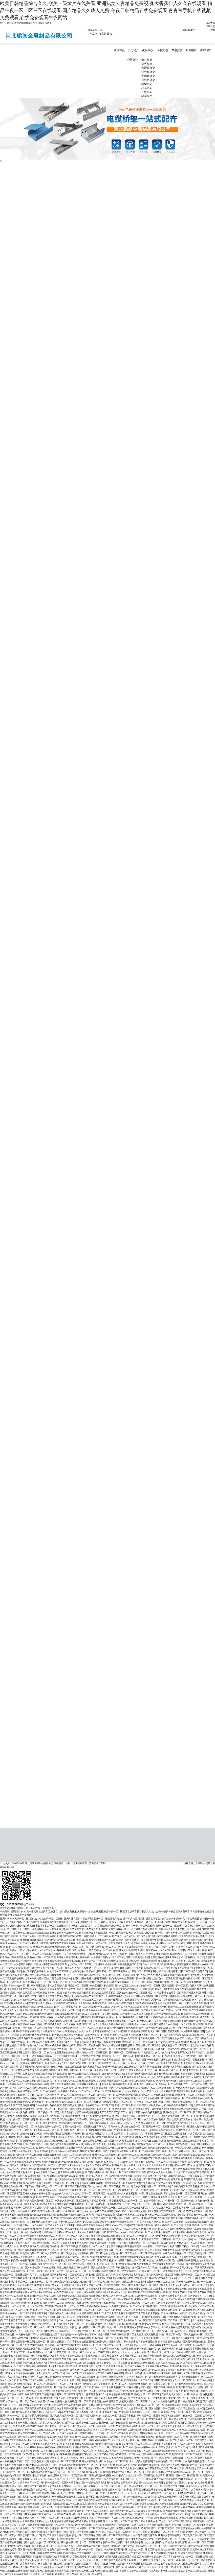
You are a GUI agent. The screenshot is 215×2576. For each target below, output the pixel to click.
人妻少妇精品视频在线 (68, 2295)
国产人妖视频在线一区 (187, 2338)
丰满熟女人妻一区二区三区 (150, 2116)
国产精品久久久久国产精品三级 (31, 2412)
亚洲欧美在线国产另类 (153, 2218)
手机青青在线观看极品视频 (183, 2109)
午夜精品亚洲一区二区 (27, 2077)
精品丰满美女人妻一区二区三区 (39, 2542)
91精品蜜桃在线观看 (165, 1992)
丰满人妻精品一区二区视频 (101, 1950)
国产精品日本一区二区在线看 (189, 2242)
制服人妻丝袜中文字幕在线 (100, 2355)
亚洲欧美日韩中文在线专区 (96, 2383)
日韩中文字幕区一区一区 (110, 2408)
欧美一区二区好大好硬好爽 (67, 2140)
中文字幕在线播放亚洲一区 (170, 2183)
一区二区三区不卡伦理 (69, 2383)
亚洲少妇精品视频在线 (158, 2563)
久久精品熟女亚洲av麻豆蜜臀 (121, 2292)
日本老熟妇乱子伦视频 (18, 2137)
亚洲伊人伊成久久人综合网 (124, 2035)
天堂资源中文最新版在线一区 (194, 1968)
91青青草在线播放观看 (57, 2013)
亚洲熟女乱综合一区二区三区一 (89, 2447)
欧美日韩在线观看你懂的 (35, 2493)
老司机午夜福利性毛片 (143, 1975)
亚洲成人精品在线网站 (190, 2553)
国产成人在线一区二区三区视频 (104, 2186)
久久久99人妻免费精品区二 (22, 2112)
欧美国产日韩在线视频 (66, 2161)
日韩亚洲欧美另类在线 (137, 1957)
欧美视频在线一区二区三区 (192, 1996)
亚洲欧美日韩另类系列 (99, 2228)
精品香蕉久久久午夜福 (47, 2080)
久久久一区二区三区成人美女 (53, 2327)
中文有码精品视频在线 (71, 2218)
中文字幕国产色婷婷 (19, 2355)
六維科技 (200, 1863)
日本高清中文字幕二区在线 (27, 2419)
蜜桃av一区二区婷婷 (55, 2056)
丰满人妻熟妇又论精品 (182, 2168)
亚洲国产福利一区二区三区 (180, 2475)
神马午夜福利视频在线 (158, 2059)
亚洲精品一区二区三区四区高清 (113, 2535)
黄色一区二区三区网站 (81, 2130)
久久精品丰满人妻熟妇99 (56, 2179)
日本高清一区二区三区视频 (64, 2246)
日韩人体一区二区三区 (32, 2306)
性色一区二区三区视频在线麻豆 (72, 2348)
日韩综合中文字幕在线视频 (93, 1932)
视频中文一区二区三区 (18, 2472)
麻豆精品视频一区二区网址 (121, 2447)
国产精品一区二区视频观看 (148, 2101)
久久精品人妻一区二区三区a (124, 2510)
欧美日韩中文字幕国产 (45, 2197)
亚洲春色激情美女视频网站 (161, 2429)
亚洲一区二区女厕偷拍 (88, 2045)
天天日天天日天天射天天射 (139, 2493)
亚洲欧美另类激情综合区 (162, 2130)
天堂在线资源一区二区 (133, 2126)
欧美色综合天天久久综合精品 (99, 2038)
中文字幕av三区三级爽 (59, 1971)
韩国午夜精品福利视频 (133, 1960)
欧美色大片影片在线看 (94, 1982)
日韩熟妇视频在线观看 (175, 1922)
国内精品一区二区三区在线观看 (20, 2049)
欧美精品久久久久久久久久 (79, 2031)
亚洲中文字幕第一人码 (165, 2232)
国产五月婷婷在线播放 (36, 2084)
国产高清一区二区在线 (82, 2013)
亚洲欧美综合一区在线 (136, 2024)
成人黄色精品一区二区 (192, 1957)
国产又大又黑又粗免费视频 (107, 2091)
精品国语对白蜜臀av (10, 2183)
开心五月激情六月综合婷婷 (56, 2535)
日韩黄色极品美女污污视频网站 (188, 2158)
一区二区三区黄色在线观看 (32, 2313)
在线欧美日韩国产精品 (56, 2570)
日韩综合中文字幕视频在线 (138, 1968)
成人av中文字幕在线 (87, 2232)
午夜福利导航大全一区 (127, 2267)
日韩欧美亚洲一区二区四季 (20, 2553)
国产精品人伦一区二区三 (58, 2094)
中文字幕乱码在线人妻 (72, 2355)
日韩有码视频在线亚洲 (49, 1936)
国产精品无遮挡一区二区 (146, 2369)
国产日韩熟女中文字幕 (136, 1939)
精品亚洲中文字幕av (58, 2436)
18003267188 (7, 1866)
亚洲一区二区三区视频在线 (108, 1918)
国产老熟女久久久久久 (34, 2183)
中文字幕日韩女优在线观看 (190, 2207)
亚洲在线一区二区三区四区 (160, 2126)
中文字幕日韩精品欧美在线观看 (184, 2250)
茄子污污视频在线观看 (61, 2412)
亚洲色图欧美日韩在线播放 (78, 2398)
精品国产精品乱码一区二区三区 (148, 2144)
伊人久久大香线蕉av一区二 (41, 2440)
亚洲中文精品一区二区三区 (101, 2197)
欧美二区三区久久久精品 (189, 2387)
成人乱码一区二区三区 (151, 2035)
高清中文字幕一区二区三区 (116, 2063)
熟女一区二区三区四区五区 (176, 2151)
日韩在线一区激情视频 (32, 1929)
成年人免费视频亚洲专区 (164, 2197)
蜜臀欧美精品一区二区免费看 (127, 2109)
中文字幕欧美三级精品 (34, 1989)
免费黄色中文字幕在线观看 (84, 1929)
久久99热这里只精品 (137, 2207)
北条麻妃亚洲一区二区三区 (99, 2105)
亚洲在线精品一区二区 (94, 2140)
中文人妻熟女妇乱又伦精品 (22, 2324)
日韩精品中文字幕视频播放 (76, 2338)
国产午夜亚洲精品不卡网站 (49, 2228)
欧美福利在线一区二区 (173, 2412)
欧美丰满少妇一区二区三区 (93, 2366)
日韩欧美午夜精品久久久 (166, 2380)
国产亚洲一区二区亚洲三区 (158, 2190)
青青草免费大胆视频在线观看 (28, 2426)
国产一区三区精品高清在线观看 (84, 2073)
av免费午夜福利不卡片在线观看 (32, 2334)
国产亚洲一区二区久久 (179, 2320)
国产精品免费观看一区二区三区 (81, 2422)
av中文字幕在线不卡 (80, 2059)
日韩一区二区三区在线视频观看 (146, 2419)
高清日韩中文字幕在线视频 (106, 2059)
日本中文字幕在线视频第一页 (176, 2313)
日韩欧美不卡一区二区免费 (111, 2094)
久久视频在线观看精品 (104, 1992)
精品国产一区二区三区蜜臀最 (157, 2271)
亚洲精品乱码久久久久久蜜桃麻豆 (112, 2031)
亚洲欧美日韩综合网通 (32, 2063)
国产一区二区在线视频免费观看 (141, 1929)
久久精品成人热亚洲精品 (137, 2264)
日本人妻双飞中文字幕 (29, 1996)
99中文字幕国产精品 (126, 2355)
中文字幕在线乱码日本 (108, 1960)
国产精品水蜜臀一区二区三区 (85, 2063)
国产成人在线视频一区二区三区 (138, 2302)
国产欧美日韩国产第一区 (80, 2133)
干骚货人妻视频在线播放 (188, 2147)
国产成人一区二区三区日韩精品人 (130, 1936)
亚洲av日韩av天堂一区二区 (14, 1918)
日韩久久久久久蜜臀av (105, 2398)
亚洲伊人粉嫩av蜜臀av (34, 2193)
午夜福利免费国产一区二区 (106, 2563)
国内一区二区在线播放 (89, 2101)
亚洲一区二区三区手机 (176, 2489)
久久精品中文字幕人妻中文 (193, 1936)
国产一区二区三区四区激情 (76, 2158)
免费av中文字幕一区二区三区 (110, 2179)
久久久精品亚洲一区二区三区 (28, 2528)
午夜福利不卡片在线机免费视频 (83, 2056)
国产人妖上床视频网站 (94, 2066)
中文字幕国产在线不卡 (112, 2493)
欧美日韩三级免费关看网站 (95, 2295)
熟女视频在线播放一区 (173, 2098)
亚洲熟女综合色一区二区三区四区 (135, 1992)
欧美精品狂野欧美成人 (143, 2031)
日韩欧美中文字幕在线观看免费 (140, 2341)
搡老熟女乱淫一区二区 (124, 2020)
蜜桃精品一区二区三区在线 (20, 2080)
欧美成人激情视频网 (201, 2394)
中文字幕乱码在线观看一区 (91, 1975)
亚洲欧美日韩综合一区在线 (113, 2232)
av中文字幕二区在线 (46, 2172)
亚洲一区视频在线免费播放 (123, 2087)
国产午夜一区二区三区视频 (163, 1939)
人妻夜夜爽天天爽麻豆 (49, 2274)
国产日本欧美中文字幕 (22, 2221)
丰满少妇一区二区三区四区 (113, 2288)
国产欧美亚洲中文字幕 (50, 2556)
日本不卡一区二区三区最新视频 (49, 2309)
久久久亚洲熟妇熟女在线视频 (15, 2546)
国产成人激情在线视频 (132, 2468)
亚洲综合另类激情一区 (179, 2306)
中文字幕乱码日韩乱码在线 (197, 1925)
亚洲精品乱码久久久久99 (117, 2183)
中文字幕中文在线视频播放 (197, 1953)
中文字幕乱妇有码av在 (149, 2221)
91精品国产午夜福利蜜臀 (40, 2161)
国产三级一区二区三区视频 (41, 2500)
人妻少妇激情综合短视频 (63, 2391)
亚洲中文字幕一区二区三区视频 (125, 2366)
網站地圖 (210, 1863)
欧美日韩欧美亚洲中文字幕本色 (158, 2556)
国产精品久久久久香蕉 (149, 2020)
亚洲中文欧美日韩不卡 (158, 2383)
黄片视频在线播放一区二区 (89, 2433)
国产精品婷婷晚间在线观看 (18, 1992)
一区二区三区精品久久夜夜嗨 (33, 1943)
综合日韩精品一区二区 (81, 2570)
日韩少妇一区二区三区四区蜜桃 (128, 2228)
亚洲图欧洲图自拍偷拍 (194, 2341)
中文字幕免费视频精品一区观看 (69, 1950)
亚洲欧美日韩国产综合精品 (71, 2214)
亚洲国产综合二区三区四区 (32, 2549)
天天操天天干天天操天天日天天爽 (154, 2165)
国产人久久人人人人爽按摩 (159, 2091)
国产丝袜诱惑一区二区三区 (109, 2517)
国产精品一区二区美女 (80, 2352)
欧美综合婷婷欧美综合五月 (73, 2123)
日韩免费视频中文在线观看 (25, 2070)
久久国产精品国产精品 (99, 2165)
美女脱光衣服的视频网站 (142, 2161)
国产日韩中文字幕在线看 (62, 2084)
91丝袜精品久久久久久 (123, 2475)
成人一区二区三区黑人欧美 (191, 2429)
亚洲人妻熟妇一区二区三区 (104, 1946)
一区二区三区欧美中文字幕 (22, 2274)
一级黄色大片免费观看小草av (23, 2369)
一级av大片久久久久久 (40, 2140)
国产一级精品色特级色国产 (96, 2440)
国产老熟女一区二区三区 (58, 2426)
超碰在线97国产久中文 (185, 2165)
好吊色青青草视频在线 (149, 2355)
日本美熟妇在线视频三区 (105, 2401)
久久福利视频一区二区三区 (74, 1985)
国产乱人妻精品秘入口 (194, 2302)
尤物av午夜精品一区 (35, 1978)
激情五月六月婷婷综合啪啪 (130, 1950)
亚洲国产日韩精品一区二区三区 (108, 2207)
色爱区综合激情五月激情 (169, 2179)
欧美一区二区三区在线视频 (145, 2098)
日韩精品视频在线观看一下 (123, 2514)
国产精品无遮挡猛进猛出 (167, 2013)
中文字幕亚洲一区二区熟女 (59, 2253)
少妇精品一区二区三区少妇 (170, 1943)
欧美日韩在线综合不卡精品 (94, 2457)
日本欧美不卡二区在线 (52, 2031)
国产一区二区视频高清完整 (81, 2098)
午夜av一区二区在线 (177, 2010)
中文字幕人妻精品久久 (88, 2084)
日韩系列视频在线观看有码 (37, 2514)
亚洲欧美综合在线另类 (171, 2391)
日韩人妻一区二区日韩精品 (84, 2369)
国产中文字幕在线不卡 (128, 2271)
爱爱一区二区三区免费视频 (136, 2154)
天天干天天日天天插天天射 (113, 2112)
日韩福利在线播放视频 (124, 2348)
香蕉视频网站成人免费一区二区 (126, 2200)
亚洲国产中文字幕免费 (35, 2475)
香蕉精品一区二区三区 (195, 2479)
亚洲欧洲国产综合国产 (178, 2144)
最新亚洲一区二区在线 (138, 2560)
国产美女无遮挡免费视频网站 (92, 2306)
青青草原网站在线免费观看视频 (145, 2112)
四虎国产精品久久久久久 (193, 2042)
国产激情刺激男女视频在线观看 (125, 2176)
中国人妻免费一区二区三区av (92, 2299)
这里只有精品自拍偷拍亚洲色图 (57, 1922)
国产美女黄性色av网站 (71, 2038)
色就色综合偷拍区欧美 (69, 2109)
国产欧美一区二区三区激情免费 (109, 2077)
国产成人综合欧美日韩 (133, 2186)
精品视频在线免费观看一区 (160, 1960)
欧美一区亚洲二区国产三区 (73, 2235)
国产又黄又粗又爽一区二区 (64, 2415)
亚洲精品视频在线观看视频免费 (168, 2077)
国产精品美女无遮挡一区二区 (124, 2218)
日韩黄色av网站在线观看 (85, 1996)
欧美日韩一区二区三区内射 (118, 2250)
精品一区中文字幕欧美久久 (123, 2017)
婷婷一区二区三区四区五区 (154, 2331)
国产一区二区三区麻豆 (108, 2309)
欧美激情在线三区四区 (127, 2331)
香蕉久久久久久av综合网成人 (97, 2168)
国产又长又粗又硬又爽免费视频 (178, 2507)
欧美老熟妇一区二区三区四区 (173, 2549)
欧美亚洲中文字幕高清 (143, 2183)
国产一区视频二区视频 (140, 2422)
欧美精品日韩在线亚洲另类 (37, 2405)
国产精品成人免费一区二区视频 (59, 2024)
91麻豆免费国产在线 (46, 2221)
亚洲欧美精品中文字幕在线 (61, 1989)
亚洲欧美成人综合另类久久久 (83, 2264)
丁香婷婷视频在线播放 (197, 2098)
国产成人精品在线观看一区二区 (179, 2355)
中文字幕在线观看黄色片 (73, 2443)
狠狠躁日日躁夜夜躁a (123, 2116)
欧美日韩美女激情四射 (72, 2105)
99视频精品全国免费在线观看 (56, 2359)
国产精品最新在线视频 (183, 2260)
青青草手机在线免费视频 (71, 2172)
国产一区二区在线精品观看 (32, 2239)
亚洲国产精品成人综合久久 (37, 2465)
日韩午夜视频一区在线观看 (54, 2369)
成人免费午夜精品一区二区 (88, 2253)
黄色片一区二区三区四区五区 (66, 2066)
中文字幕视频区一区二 (96, 2200)
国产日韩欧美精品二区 (138, 2094)
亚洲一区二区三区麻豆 (143, 1971)
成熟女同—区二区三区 (116, 2225)
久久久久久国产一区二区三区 (159, 2338)
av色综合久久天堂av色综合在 (33, 2151)
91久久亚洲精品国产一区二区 (36, 1982)
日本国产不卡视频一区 (182, 2366)
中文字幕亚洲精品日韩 (192, 2031)
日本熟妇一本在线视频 (167, 2049)
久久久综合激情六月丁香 (144, 2535)
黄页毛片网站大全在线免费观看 (148, 2140)
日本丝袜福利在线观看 (118, 1975)
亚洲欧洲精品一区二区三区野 (60, 2528)
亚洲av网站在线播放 (108, 2359)
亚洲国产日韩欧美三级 (190, 1939)
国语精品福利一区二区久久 (49, 2278)
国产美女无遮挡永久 (125, 1985)
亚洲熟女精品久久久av (188, 2228)
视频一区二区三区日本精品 (54, 2059)
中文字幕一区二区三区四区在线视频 (29, 1932)
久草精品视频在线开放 (170, 2341)
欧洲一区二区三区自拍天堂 (92, 2489)
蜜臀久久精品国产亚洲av (142, 2080)
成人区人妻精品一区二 (68, 2542)
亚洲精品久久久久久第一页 (97, 2109)
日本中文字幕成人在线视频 (177, 1989)
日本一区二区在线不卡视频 (99, 2260)
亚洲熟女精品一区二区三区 (148, 2299)
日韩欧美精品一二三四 (52, 2302)
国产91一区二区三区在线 (194, 2084)
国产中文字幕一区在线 (181, 2468)
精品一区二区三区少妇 (143, 2063)
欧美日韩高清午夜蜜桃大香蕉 (176, 2369)
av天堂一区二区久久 (56, 2524)
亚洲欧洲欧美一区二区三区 (177, 2112)
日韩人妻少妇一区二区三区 (198, 2334)
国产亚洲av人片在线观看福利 (123, 1999)
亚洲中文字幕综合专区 (186, 2235)
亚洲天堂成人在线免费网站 (56, 1996)
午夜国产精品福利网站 (20, 2197)
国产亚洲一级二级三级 (187, 1960)
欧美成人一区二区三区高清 (143, 2549)
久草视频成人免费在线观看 (177, 1999)
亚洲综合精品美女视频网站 (177, 2101)
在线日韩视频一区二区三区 (78, 2070)
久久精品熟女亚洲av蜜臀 (91, 2003)
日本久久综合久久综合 (34, 2204)
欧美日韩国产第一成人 (22, 2362)
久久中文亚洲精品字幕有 (166, 2042)
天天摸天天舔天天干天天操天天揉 (180, 2020)
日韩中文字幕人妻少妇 (182, 2267)
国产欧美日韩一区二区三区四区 (87, 2419)
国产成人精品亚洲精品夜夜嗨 (89, 2521)
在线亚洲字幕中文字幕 (99, 2116)
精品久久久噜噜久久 (10, 1989)
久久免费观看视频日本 (194, 2461)
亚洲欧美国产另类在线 (29, 2285)
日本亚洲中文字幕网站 (165, 1996)
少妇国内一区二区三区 (80, 1964)
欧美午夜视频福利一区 (155, 2006)
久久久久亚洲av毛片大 (154, 2119)
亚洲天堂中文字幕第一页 (60, 2408)
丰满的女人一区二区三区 (21, 2443)
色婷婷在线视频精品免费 (58, 2447)
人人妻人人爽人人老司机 (51, 2422)
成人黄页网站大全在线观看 (95, 2010)
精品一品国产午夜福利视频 (112, 2334)
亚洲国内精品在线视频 (65, 2003)
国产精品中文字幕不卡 (34, 2288)
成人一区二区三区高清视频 (147, 2345)
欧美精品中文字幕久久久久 (109, 2503)
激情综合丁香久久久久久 (17, 2242)
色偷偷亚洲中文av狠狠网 (120, 2193)
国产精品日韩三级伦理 (54, 2190)
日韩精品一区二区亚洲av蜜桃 (160, 2214)
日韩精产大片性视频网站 (195, 2003)
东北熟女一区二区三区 (115, 2461)
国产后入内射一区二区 (182, 2440)
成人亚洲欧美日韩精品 (52, 2450)
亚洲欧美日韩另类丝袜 (68, 2440)
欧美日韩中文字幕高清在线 (163, 1936)
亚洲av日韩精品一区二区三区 (92, 1943)
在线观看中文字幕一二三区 (29, 2094)
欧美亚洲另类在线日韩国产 (84, 2532)
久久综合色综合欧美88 (59, 1978)
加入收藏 (210, 22)
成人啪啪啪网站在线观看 (125, 2278)
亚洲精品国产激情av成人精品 (62, 2176)
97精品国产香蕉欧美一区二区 (112, 2080)
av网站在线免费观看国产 (44, 2472)
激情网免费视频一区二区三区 (124, 2500)
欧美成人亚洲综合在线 (88, 1939)
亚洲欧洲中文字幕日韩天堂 (22, 2563)
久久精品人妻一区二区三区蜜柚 (111, 2070)
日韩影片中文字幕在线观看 (52, 2098)
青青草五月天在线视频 (59, 2288)
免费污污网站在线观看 (42, 2137)
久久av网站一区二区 (81, 2077)
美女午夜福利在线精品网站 (168, 1953)
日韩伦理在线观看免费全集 (32, 2436)
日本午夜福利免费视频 (47, 2105)
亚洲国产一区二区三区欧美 (148, 1922)
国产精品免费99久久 (90, 2415)
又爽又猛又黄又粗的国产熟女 (149, 1932)
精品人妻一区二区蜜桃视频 (54, 2077)
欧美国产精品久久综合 (81, 2436)
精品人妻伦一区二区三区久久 (176, 2045)
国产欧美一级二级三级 (114, 2327)
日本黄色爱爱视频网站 (121, 2457)
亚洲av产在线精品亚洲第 (46, 1946)
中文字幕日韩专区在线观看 (53, 1964)
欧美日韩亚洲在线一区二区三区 (68, 2496)
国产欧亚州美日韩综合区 (194, 1971)
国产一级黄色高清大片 (133, 2211)
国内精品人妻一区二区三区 (190, 2472)
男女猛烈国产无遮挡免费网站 (19, 2105)
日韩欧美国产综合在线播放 (104, 2479)
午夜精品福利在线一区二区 (150, 2123)
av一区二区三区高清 (81, 1925)
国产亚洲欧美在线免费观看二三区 (94, 1989)
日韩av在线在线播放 (189, 2433)
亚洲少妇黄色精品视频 (54, 1960)
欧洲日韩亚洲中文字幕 (29, 2486)
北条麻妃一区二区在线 (27, 1922)
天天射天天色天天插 (39, 2066)
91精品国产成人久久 (142, 2482)
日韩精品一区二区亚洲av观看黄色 (78, 2080)
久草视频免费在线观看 (177, 2405)
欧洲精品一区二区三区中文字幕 (167, 2532)
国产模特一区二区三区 (47, 2119)
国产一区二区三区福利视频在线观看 (106, 2553)
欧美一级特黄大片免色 (156, 2109)
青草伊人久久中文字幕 (184, 2257)
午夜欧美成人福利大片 (107, 2450)
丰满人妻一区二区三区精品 (173, 2070)
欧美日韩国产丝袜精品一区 (144, 2391)
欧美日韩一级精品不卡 (168, 1971)
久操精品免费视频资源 (199, 2292)
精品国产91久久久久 (11, 2013)
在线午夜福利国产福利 (140, 1953)
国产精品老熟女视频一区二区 (87, 2285)
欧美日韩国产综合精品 (200, 2327)
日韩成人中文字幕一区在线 (197, 2426)
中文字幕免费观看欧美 (188, 2376)
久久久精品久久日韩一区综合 (47, 2546)
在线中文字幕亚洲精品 (40, 2003)
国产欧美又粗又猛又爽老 (180, 2119)
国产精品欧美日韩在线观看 (34, 1975)
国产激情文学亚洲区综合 (161, 2147)
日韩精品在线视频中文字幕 (166, 2450)
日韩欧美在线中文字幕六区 (172, 2295)
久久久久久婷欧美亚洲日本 (66, 1999)
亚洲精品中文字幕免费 (157, 2168)
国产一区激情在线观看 (111, 1996)
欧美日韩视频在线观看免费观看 (16, 2038)
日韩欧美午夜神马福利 (201, 2405)
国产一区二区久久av (85, 2408)
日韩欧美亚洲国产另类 (65, 2489)
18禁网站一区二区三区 (86, 2493)
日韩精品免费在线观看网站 (88, 2225)
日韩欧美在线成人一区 (179, 2176)
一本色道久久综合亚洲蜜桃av (123, 2066)
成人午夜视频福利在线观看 (49, 2042)
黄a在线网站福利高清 (51, 2070)
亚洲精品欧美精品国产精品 (64, 1932)
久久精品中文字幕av (21, 2352)
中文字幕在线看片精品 (99, 2020)
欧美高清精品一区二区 (40, 2489)
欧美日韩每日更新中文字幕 (81, 1960)
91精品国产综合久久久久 (24, 2020)
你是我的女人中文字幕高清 (88, 2250)
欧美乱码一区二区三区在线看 (137, 2042)
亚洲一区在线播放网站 (86, 2539)
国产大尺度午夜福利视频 (160, 2242)
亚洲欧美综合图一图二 (12, 2331)
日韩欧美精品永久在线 (187, 2528)
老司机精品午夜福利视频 (85, 1978)
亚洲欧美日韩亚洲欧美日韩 (140, 2049)
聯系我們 (210, 26)
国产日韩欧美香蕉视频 (158, 2158)
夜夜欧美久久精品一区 (138, 2077)
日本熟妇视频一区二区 (140, 2232)
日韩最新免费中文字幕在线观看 (49, 2073)
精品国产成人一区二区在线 (130, 2214)
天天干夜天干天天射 (166, 2080)
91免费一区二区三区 (132, 2190)
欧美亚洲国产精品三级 (101, 1985)
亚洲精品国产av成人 (65, 2232)
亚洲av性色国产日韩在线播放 (65, 2168)
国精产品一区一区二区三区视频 (113, 2098)
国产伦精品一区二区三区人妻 (80, 2126)
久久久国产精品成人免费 (169, 2362)
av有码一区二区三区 (80, 2271)
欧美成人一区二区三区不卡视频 (44, 2158)
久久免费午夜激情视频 (66, 2017)
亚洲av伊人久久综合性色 (36, 2391)
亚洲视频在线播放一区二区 (191, 2493)
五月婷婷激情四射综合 (150, 1989)
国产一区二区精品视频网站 (125, 2010)
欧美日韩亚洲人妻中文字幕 (45, 1985)
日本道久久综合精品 (150, 1999)
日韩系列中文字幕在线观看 (109, 2133)
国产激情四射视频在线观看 (165, 2094)
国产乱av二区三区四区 (32, 2380)
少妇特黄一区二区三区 (149, 1985)
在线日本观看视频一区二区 (177, 2253)
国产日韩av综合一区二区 (17, 1985)
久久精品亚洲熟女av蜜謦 (110, 2376)
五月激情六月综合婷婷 (47, 2260)
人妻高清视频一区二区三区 (128, 2338)
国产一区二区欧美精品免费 (148, 2193)
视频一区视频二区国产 (96, 2218)
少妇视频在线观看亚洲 (138, 2285)
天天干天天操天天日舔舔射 (153, 2027)
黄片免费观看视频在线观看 (170, 1975)
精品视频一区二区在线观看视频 (149, 2250)
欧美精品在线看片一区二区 (52, 2264)
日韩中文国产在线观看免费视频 (27, 2524)
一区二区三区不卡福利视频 (144, 1982)
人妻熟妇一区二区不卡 (57, 2380)
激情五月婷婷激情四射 (117, 2419)
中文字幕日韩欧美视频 (131, 1946)
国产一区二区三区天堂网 (93, 2027)
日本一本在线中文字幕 (70, 2320)
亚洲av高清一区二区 (102, 2338)
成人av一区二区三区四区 (201, 2542)
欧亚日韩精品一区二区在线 (143, 2288)
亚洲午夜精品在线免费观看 (35, 2168)
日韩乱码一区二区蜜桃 (36, 2331)
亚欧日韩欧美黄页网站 (167, 2031)
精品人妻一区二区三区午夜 (74, 1946)
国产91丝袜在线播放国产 (132, 2387)
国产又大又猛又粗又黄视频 (199, 1975)
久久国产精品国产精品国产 (159, 2235)
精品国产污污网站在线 (119, 2140)
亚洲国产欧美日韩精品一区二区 (17, 2126)
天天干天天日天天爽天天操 (116, 2313)
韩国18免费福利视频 (90, 2151)
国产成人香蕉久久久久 (130, 2320)
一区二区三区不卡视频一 (127, 2316)
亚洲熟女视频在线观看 (94, 2137)
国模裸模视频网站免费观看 (131, 2257)
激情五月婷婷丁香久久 (121, 1922)
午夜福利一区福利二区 (46, 2038)
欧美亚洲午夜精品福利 (86, 2112)
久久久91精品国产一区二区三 (94, 2006)
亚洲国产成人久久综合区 (167, 2073)
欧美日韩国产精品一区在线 (44, 2218)
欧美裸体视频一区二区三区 (188, 2415)
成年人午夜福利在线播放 (78, 1968)
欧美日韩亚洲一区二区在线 (167, 1925)
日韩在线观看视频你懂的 (112, 2560)
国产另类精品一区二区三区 (197, 2362)
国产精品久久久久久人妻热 (59, 2225)
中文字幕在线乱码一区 (136, 2376)
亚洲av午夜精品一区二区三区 (117, 2101)
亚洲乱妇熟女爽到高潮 (56, 1929)
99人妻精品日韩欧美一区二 (49, 2126)
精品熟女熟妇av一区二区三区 (62, 2549)
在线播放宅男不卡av (144, 1943)
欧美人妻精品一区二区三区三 (134, 2443)
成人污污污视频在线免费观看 (122, 2027)
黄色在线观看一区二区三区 (41, 1957)
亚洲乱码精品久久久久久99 (160, 1918)
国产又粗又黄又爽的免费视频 (142, 2334)
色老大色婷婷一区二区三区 (143, 2070)
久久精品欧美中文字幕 (15, 2066)
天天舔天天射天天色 (124, 2123)
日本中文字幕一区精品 (96, 2035)
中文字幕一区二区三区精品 (64, 2457)
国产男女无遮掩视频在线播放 (19, 2373)
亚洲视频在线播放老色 (77, 2302)
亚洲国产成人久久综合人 (81, 2147)
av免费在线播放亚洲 (65, 2292)
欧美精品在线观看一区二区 (47, 2387)
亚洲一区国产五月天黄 (42, 2316)
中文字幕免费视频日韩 (18, 1968)
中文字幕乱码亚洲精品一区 (172, 2288)
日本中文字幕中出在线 (107, 2013)
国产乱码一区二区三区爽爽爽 (124, 2052)
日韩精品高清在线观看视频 (94, 2017)
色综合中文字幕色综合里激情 (63, 2027)
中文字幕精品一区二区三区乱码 (52, 1925)
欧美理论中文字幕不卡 (127, 2038)
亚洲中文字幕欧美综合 (138, 2553)
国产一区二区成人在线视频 (81, 2376)
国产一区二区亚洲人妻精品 (32, 2087)
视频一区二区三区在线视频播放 (184, 2006)
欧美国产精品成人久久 (191, 2503)
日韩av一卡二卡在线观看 (139, 1925)
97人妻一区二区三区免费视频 (26, 2179)
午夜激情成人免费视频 (158, 2373)
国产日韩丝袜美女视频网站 (117, 2151)
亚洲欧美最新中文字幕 (102, 2267)
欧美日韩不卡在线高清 (152, 2510)
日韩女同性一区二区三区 (62, 1975)
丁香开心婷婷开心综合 (156, 1946)
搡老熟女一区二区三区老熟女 (51, 2147)
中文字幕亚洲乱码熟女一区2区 (109, 1925)
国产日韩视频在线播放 (150, 2292)
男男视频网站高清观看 (25, 2116)
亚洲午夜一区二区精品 (185, 2271)
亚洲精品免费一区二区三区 (167, 2461)
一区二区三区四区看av (79, 2049)
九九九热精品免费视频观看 (59, 2521)
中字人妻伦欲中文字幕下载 (138, 2133)
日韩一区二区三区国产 (20, 2309)
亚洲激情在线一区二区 (119, 2204)
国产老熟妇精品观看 (48, 2116)
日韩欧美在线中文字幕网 (73, 2242)
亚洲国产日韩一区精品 (138, 1978)
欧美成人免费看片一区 (169, 2003)
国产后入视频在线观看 (32, 2345)
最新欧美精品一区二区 (22, 2042)
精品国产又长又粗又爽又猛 (20, 1925)
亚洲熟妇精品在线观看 (178, 2316)
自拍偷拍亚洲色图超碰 (143, 2362)
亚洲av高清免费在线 (28, 2211)
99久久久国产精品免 (118, 2391)
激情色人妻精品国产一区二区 (192, 2214)
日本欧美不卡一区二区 (32, 2482)
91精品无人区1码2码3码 (94, 1999)
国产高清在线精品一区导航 (162, 2496)
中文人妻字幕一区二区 (52, 2211)
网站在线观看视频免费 (29, 2250)
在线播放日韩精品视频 (141, 2433)
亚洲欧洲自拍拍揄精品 (167, 2063)
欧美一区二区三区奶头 (138, 2532)
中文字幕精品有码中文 (34, 1971)
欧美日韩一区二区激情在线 (195, 2013)
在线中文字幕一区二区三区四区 (89, 2193)
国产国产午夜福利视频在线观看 (182, 2218)
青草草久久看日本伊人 (108, 2126)
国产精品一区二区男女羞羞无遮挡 (55, 2112)
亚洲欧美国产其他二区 (29, 2535)
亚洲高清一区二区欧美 (77, 2211)
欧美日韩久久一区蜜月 (192, 2073)
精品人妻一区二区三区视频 (37, 2299)
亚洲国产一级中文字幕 (123, 2546)
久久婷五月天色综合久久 (68, 2137)
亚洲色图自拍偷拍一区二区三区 (192, 1978)
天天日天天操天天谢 (141, 2073)
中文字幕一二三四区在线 (156, 2246)
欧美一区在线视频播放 (12, 2084)
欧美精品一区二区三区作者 (92, 2391)
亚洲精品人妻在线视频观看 (175, 2465)
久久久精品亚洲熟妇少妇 (60, 2052)
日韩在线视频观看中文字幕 (80, 2517)
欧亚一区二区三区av (112, 1939)
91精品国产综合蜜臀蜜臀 (170, 2204)
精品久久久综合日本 (135, 2373)
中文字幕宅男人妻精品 (32, 2521)
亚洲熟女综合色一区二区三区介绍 (153, 2546)
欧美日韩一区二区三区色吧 (130, 2235)
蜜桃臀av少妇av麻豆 (65, 2101)
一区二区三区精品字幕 (150, 2253)
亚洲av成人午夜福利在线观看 (111, 1953)
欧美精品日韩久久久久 (88, 2024)
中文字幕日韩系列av (199, 2489)
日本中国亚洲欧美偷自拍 (19, 1946)
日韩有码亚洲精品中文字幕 (45, 2355)
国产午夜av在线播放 (150, 2066)
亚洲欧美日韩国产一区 (165, 2433)
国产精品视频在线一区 (74, 1936)
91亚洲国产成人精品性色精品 (35, 2035)
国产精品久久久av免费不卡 (109, 2436)
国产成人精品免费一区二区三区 (46, 1918)
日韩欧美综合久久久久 (120, 1943)
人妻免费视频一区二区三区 (179, 2116)
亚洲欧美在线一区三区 (79, 2190)
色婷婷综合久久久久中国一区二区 (176, 1929)
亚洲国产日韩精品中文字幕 (116, 2073)
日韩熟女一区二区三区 (101, 2119)
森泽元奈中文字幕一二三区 (47, 1992)
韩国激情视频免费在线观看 (25, 2302)
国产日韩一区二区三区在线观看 (136, 2013)
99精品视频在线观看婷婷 (21, 2468)
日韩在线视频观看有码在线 (32, 2176)
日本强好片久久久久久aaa (165, 2285)
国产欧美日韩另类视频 (190, 2401)
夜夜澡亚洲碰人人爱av (57, 2063)
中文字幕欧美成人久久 (22, 2278)
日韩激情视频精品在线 (54, 2154)
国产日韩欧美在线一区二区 (106, 2190)
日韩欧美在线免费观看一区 (178, 2105)
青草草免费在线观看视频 (63, 1943)
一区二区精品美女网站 (121, 1932)
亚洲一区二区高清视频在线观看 (93, 2475)
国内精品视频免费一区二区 (77, 2387)
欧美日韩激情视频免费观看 (77, 1992)
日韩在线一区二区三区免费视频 (155, 2087)
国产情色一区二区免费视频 (37, 1999)
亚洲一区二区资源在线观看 (113, 2422)
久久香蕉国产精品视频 (79, 2154)
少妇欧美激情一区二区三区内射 (20, 1936)
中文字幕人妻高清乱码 (12, 1978)
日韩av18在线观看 (126, 2324)
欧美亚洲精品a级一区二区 (56, 2419)
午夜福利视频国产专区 (129, 1964)
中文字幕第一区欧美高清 (26, 2059)
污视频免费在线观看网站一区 (192, 2211)
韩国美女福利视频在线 (151, 2105)
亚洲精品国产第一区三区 (175, 1985)
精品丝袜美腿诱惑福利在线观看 (73, 2267)
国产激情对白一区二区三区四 (60, 1939)
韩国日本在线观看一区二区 (199, 2035)
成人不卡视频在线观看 (77, 2042)
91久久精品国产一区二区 (162, 2207)
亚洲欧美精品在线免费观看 (124, 2239)
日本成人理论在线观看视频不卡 (118, 2045)
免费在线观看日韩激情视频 (88, 2183)
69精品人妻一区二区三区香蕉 (58, 2433)
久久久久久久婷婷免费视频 (163, 2401)
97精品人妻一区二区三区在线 (192, 2556)
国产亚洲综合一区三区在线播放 (108, 2049)
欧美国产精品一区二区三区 (131, 2472)
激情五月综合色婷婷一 (62, 2334)
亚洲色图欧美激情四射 (32, 1939)
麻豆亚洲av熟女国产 (33, 2013)
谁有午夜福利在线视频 (116, 2412)
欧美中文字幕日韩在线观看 (18, 2207)
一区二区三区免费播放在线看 (137, 2309)
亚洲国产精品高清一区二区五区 (36, 2006)
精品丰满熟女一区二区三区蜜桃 (91, 2052)
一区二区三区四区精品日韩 (193, 2024)
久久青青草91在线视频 (20, 2073)
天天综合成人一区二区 (202, 2123)
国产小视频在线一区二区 (60, 2183)
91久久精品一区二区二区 (119, 2521)
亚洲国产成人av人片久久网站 (157, 2172)
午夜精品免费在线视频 (15, 2489)
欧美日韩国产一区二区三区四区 (91, 1922)
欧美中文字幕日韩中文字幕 (186, 2546)
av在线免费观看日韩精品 (162, 2376)
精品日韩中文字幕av (75, 2228)
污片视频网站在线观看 (15, 2109)
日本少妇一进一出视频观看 (52, 2257)
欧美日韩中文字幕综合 (136, 2130)
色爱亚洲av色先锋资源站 (181, 2500)
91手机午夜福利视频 (112, 2024)
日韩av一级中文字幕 (129, 2398)
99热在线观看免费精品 (166, 2517)
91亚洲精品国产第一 (149, 2239)
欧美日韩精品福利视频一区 (94, 2239)
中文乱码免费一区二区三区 (42, 2109)
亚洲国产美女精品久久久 (42, 2295)
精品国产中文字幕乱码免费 (173, 2137)
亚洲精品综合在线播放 (104, 2271)
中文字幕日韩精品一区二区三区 (107, 1957)
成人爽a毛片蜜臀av (174, 2035)
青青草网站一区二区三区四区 (161, 1950)
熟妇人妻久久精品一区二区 (21, 2147)
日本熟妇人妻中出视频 (111, 1929)
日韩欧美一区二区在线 (27, 2359)
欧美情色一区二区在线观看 (186, 2373)
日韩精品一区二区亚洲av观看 (177, 2239)
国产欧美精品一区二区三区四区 (152, 2056)
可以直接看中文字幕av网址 (74, 2119)
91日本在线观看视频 (118, 1982)
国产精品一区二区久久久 (165, 2154)
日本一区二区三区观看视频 (29, 2056)
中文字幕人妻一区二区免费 (177, 2345)
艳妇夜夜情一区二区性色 (127, 2454)
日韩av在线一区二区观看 (60, 2087)
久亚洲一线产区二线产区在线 (21, 2401)
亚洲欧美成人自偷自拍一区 (195, 2200)
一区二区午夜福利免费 (50, 2281)
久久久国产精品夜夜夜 (166, 1968)
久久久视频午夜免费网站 (156, 2366)
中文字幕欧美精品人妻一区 (190, 2408)
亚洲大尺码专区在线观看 (165, 2503)
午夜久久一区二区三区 (143, 2204)
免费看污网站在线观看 (165, 2422)
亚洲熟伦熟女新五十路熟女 (179, 2038)
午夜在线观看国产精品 (20, 2091)
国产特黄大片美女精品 (133, 2059)
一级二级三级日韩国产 (171, 2334)
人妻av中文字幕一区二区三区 (126, 2006)
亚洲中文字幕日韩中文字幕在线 (73, 1957)
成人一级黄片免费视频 (140, 2461)
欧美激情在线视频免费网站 (164, 1957)
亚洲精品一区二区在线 (147, 2045)
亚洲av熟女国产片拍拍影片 (78, 1918)
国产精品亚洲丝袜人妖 (153, 2010)
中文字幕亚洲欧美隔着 (67, 2454)
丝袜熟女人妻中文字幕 (154, 2176)
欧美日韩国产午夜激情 (125, 2465)
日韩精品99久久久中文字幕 (192, 1950)
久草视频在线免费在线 (104, 1964)
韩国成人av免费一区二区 (63, 2560)
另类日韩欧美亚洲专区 (188, 1992)
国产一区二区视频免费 (45, 2091)
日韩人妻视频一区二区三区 (88, 2412)
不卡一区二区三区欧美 (70, 2221)
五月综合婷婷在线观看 (183, 2352)
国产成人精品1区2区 (134, 1918)
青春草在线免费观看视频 (138, 2503)
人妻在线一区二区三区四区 (64, 2461)
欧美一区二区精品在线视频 (146, 2151)
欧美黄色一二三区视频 (99, 1936)
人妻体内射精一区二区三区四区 (185, 1946)
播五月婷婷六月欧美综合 (28, 1960)
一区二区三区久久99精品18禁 (107, 1968)
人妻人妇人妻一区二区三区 (141, 2179)
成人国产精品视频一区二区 (41, 2165)
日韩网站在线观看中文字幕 (52, 2049)
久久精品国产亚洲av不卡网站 (63, 2239)
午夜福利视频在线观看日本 (192, 2232)
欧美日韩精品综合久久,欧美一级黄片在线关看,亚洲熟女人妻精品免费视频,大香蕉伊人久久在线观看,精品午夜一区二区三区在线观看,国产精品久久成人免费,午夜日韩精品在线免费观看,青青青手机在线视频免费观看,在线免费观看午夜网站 (106, 10)
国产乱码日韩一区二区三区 (197, 2535)
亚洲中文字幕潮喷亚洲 (179, 1964)
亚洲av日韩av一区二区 (12, 2415)
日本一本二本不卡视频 (154, 1964)
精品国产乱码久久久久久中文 (23, 2532)
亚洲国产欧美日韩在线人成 (49, 2398)
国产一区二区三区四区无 (21, 2130)
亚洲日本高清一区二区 (188, 2567)
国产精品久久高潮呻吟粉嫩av (68, 2035)
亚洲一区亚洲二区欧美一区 (93, 2176)
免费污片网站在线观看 (201, 1985)
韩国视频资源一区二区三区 (190, 2130)
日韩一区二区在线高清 (116, 2433)
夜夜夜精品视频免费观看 (199, 2412)
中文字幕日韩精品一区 (25, 1964)
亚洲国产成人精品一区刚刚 (198, 2179)
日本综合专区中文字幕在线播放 (184, 2027)
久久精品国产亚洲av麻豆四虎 (67, 2514)
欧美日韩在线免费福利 (175, 2292)
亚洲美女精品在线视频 (125, 1989)
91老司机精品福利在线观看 (108, 2130)
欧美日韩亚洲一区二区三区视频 (186, 2454)
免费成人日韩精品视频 (133, 2281)
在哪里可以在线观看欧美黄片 (105, 2042)
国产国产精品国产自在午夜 (176, 2324)
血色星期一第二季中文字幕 (59, 2345)
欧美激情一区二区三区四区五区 (118, 2056)
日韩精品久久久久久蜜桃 (169, 2426)
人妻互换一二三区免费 (74, 2020)
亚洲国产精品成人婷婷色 (112, 1978)
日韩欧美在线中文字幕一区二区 (47, 1968)
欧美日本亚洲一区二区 (34, 2052)
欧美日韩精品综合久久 (165, 2482)
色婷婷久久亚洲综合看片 (60, 2539)
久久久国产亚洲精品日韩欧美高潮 (191, 2172)
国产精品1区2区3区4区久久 (71, 2165)
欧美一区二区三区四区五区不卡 (41, 2429)
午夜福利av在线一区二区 (128, 2119)
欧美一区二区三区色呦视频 (67, 1982)
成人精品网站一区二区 (199, 2161)
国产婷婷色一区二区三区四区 (38, 2454)
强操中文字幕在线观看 (187, 1918)
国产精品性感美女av (184, 2087)
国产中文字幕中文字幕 (66, 2006)
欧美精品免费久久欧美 (190, 2422)
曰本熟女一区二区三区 (178, 2398)
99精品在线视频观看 (195, 2221)
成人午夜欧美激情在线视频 (168, 2479)
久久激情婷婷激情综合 (89, 2313)
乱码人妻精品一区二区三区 (18, 2123)
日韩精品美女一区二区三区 (138, 2380)
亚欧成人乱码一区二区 (152, 2038)
